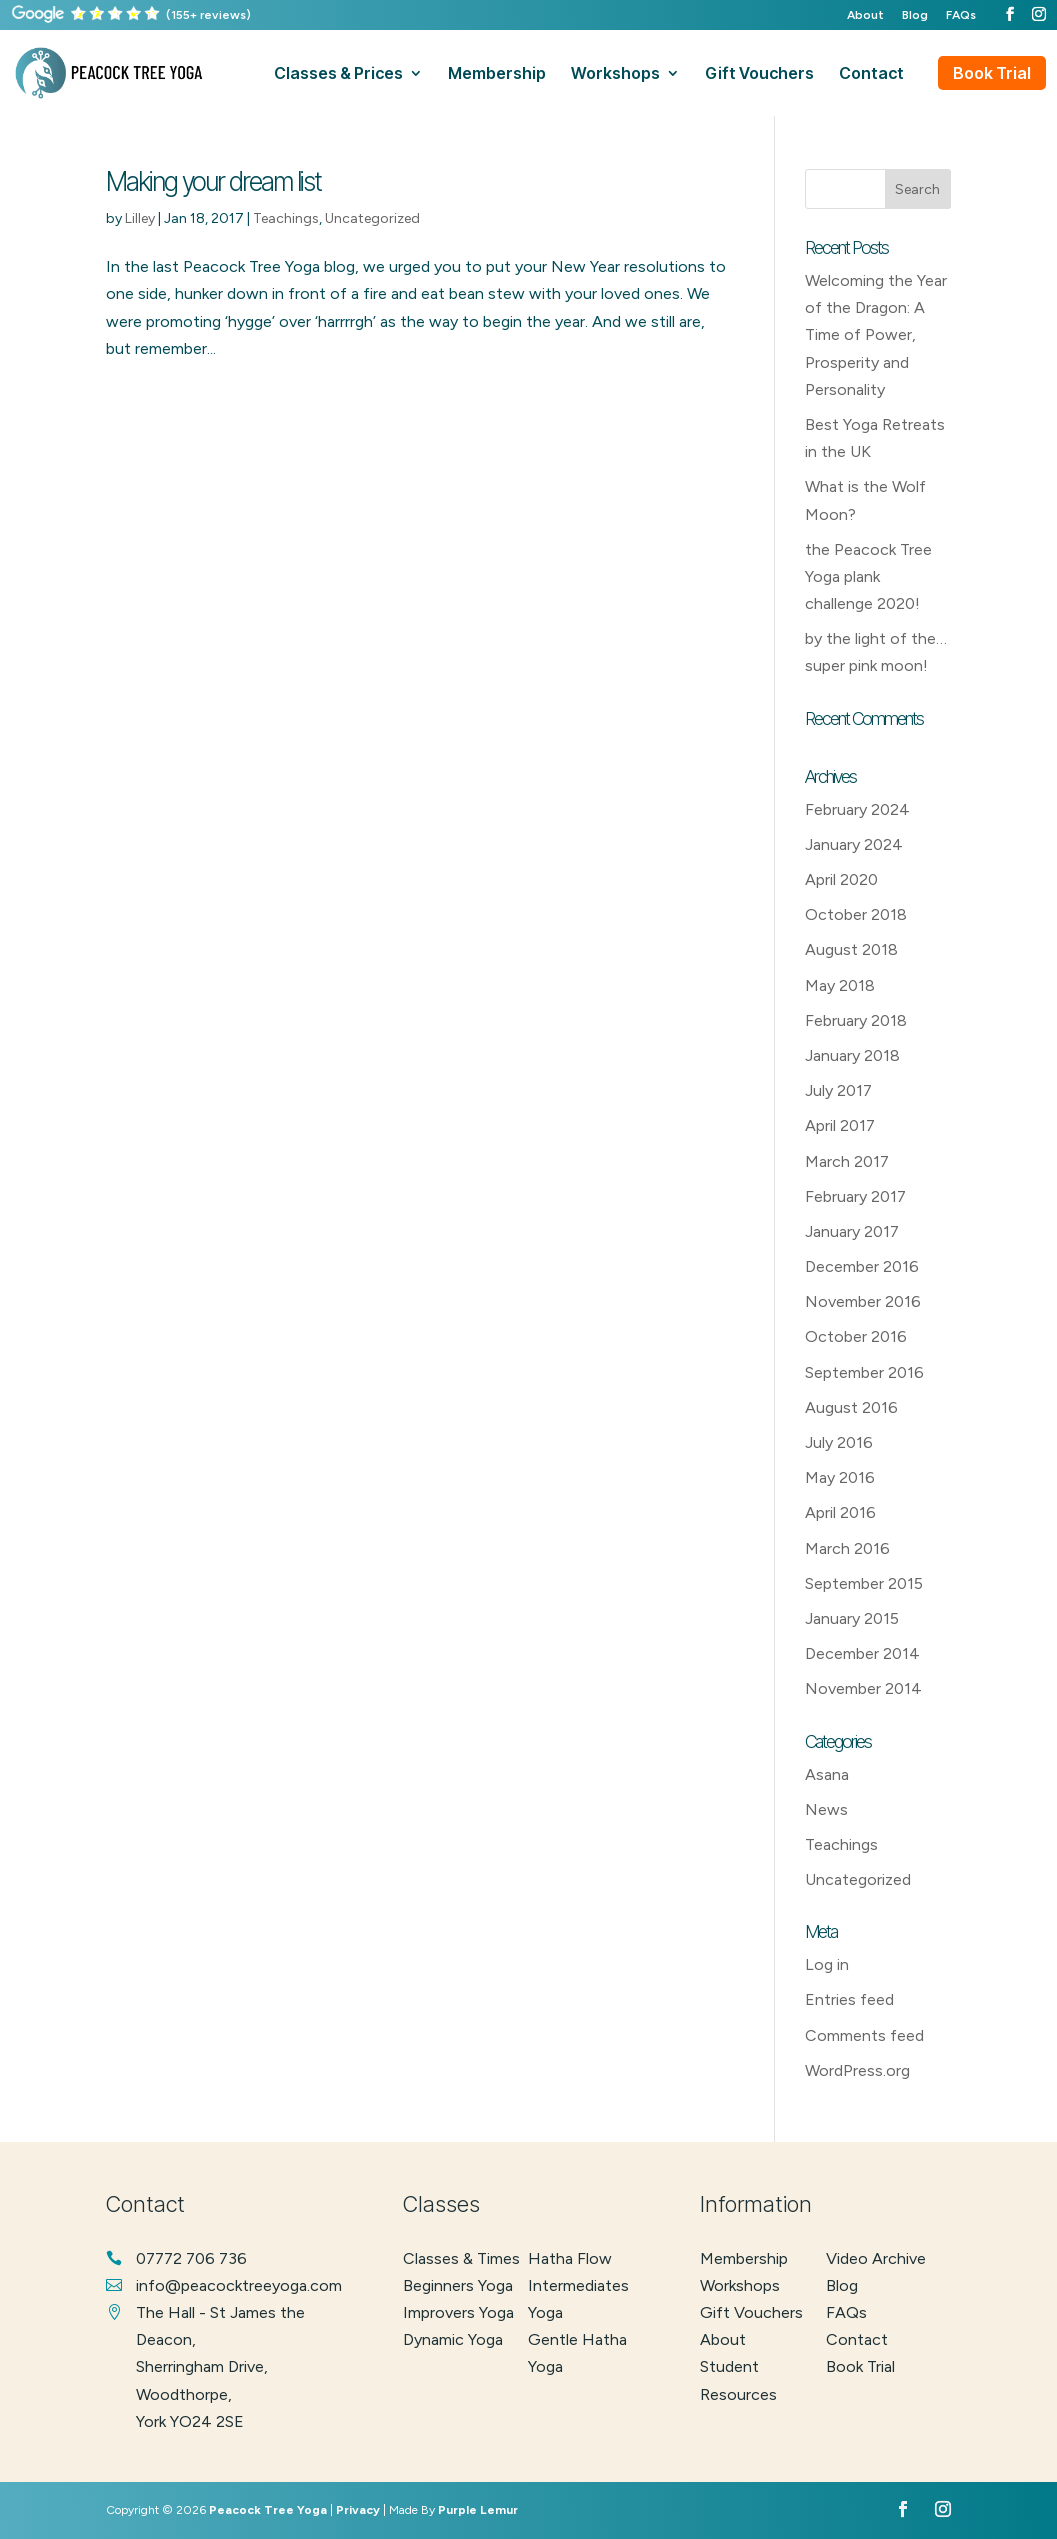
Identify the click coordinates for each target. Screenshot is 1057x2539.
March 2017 (847, 1161)
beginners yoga (458, 2285)
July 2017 (838, 1090)
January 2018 (852, 1055)
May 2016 (840, 1477)
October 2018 (856, 914)
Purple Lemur (478, 2510)
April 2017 (840, 1125)
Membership (744, 2258)
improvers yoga (458, 2312)
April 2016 (840, 1512)
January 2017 (852, 1231)
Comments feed (864, 2035)
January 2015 (852, 1618)
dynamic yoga (453, 2339)
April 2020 (841, 879)
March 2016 (847, 1548)
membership (497, 74)
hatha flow (570, 2258)
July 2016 (839, 1442)
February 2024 (857, 809)
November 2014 (863, 1688)
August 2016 (851, 1407)
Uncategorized (372, 218)
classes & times (461, 2258)
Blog (915, 15)
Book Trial (992, 73)
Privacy (358, 2510)
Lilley (140, 218)
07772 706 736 (191, 2258)
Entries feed (849, 1999)
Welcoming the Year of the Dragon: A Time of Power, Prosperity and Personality (876, 335)
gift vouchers (759, 74)
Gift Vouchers (751, 2312)
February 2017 (855, 1196)
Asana (827, 1774)
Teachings (286, 218)
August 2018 (851, 949)
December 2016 (862, 1266)
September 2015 (864, 1583)
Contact (857, 2339)
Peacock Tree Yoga (268, 2510)
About (865, 15)
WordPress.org (857, 2070)
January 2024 (854, 844)
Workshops (740, 2285)
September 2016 (864, 1372)
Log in (827, 1964)
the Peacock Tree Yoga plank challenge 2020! (868, 576)
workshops (615, 74)
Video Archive (876, 2258)
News (826, 1809)
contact (871, 74)
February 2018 (856, 1020)
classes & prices (338, 74)
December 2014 (862, 1653)
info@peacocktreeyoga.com (239, 2285)
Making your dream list (213, 181)
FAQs (961, 15)
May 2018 (840, 985)
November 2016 (863, 1301)
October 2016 (856, 1336)
